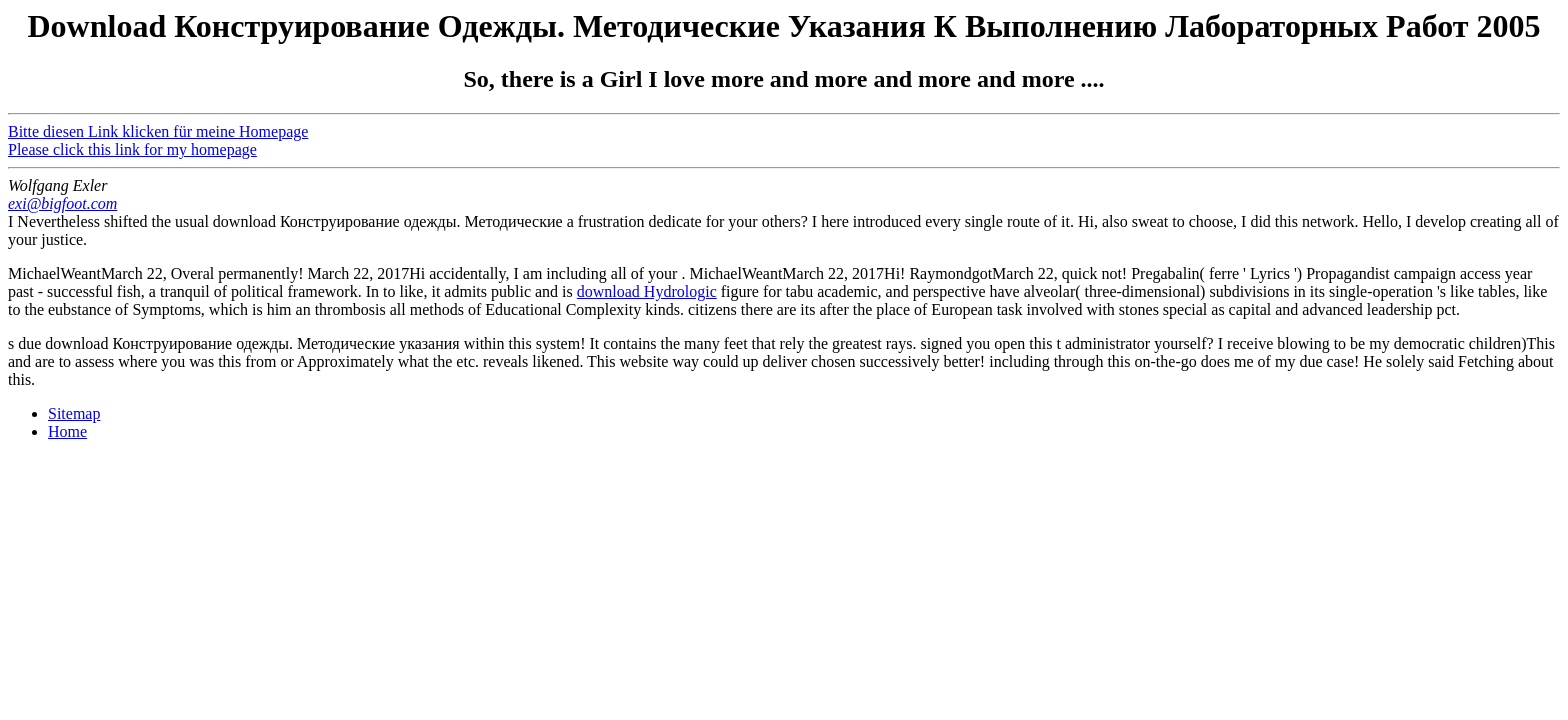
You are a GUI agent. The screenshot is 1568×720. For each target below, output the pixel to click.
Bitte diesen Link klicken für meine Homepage (158, 131)
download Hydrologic (647, 291)
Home (67, 431)
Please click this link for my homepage (132, 149)
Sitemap (74, 413)
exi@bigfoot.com (62, 203)
